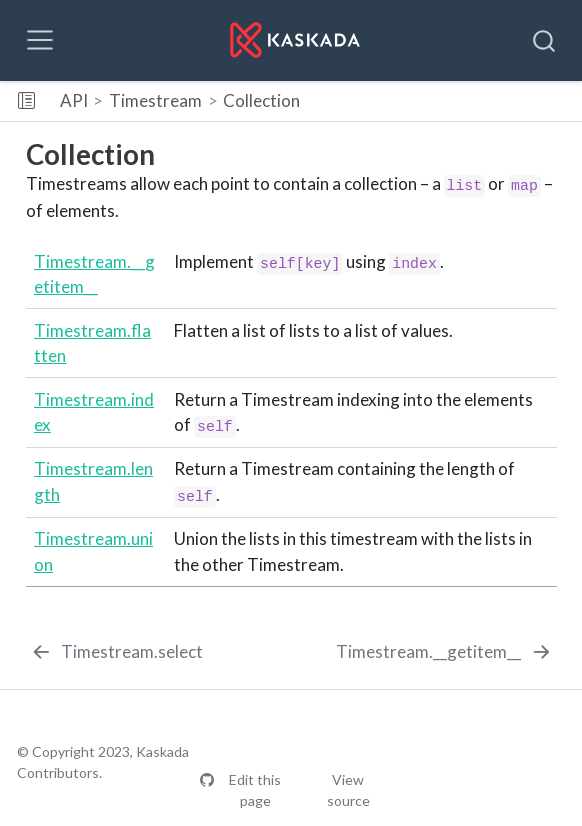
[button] (450, 101)
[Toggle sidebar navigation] (26, 101)
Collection (261, 100)
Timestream (155, 100)
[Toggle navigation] (40, 40)
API (74, 100)
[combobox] (545, 40)
